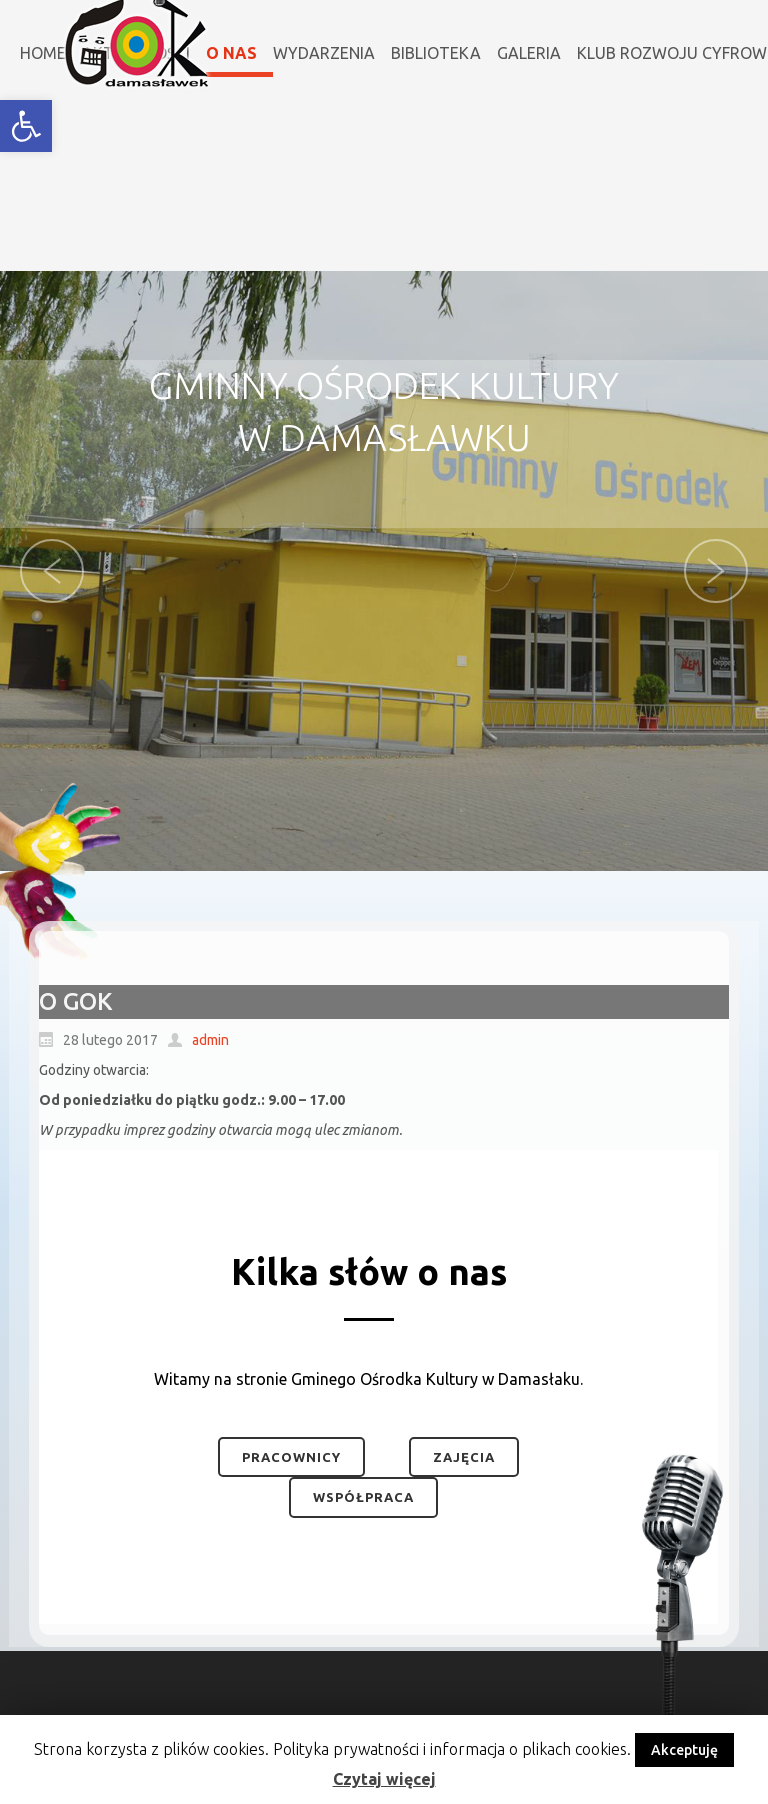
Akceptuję (684, 1750)
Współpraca (363, 1497)
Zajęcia (464, 1457)
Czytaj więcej (384, 1779)
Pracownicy (291, 1457)
